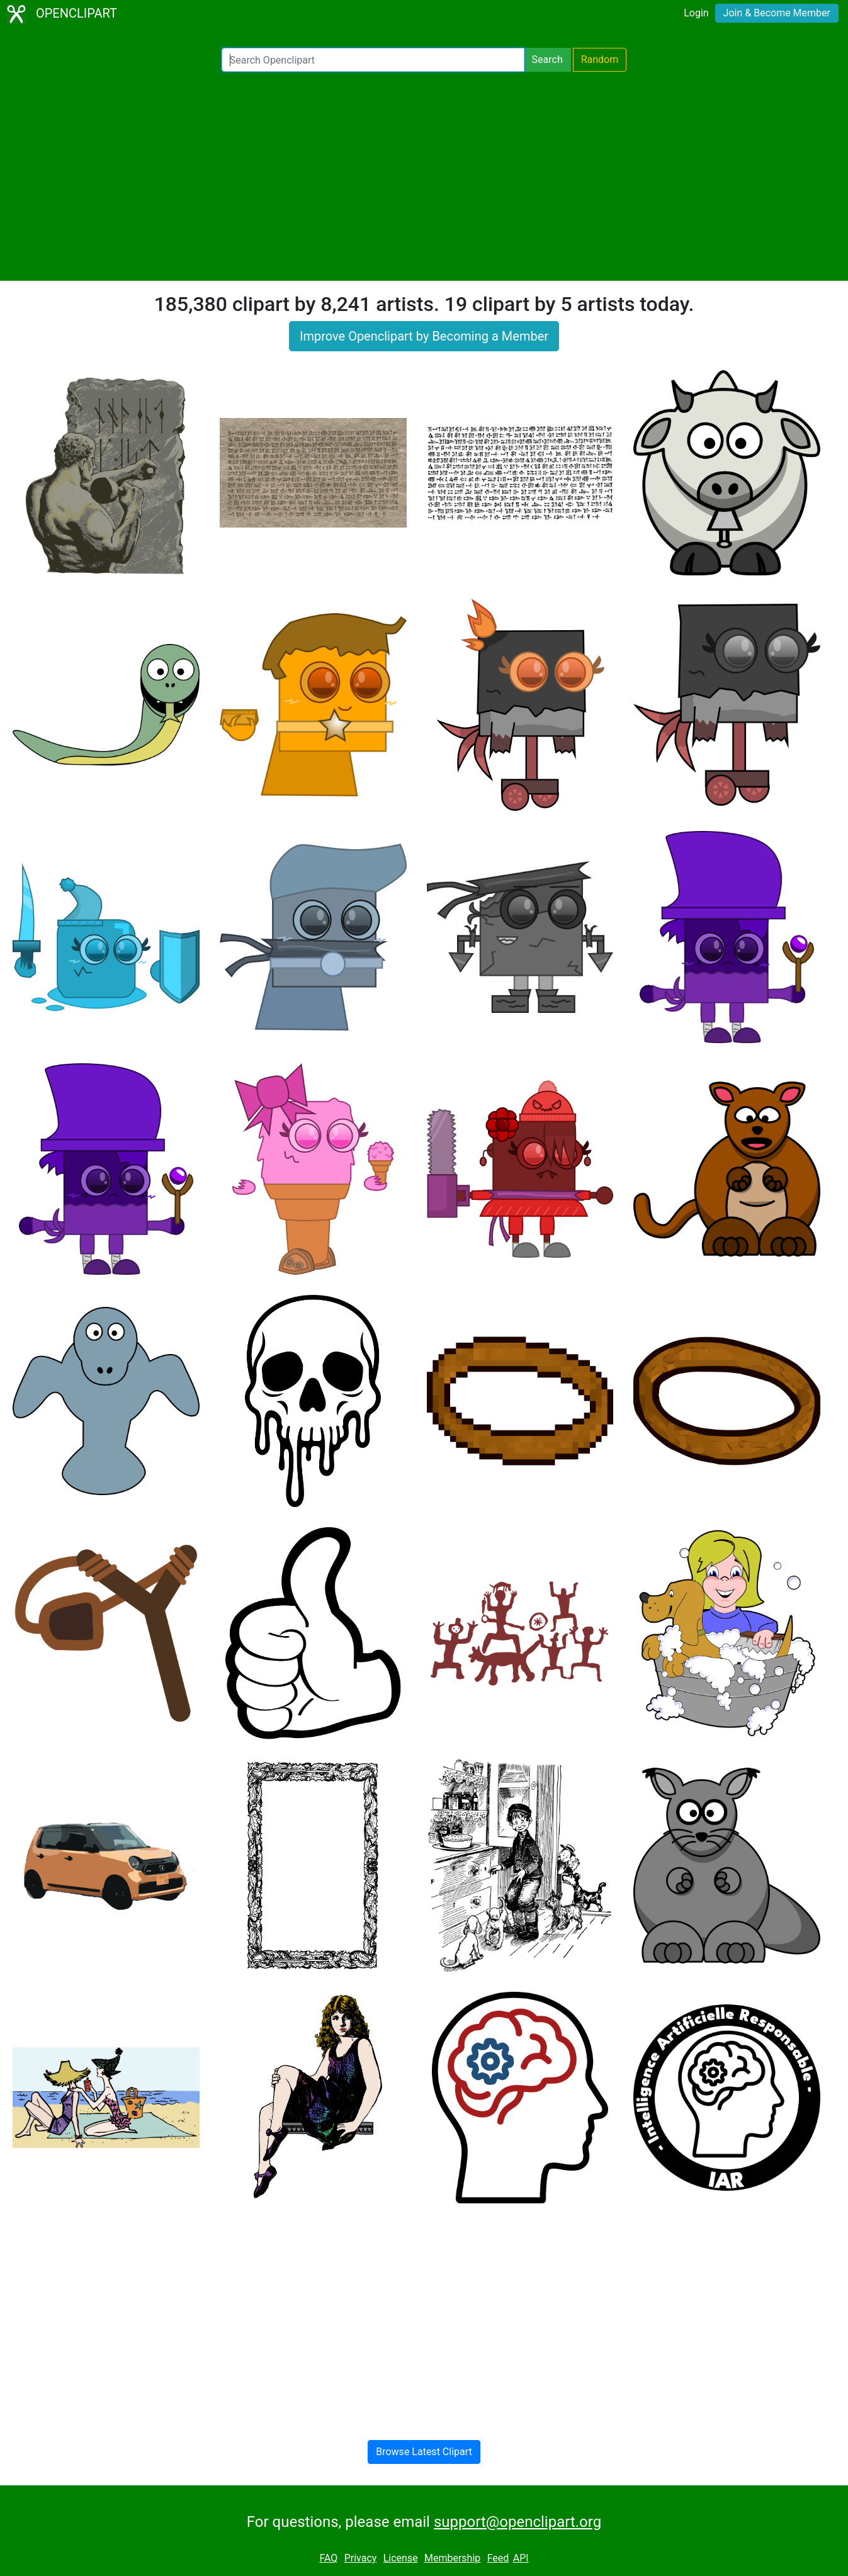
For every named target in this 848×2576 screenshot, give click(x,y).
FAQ (328, 2558)
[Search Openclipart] (373, 60)
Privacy (360, 2558)
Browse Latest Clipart (424, 2452)
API (521, 2558)
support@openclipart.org (517, 2522)
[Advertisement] (424, 176)
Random (600, 59)
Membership (452, 2558)
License (400, 2558)
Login (696, 13)
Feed (498, 2558)
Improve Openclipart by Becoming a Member (424, 336)
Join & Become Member (776, 13)
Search (547, 59)
